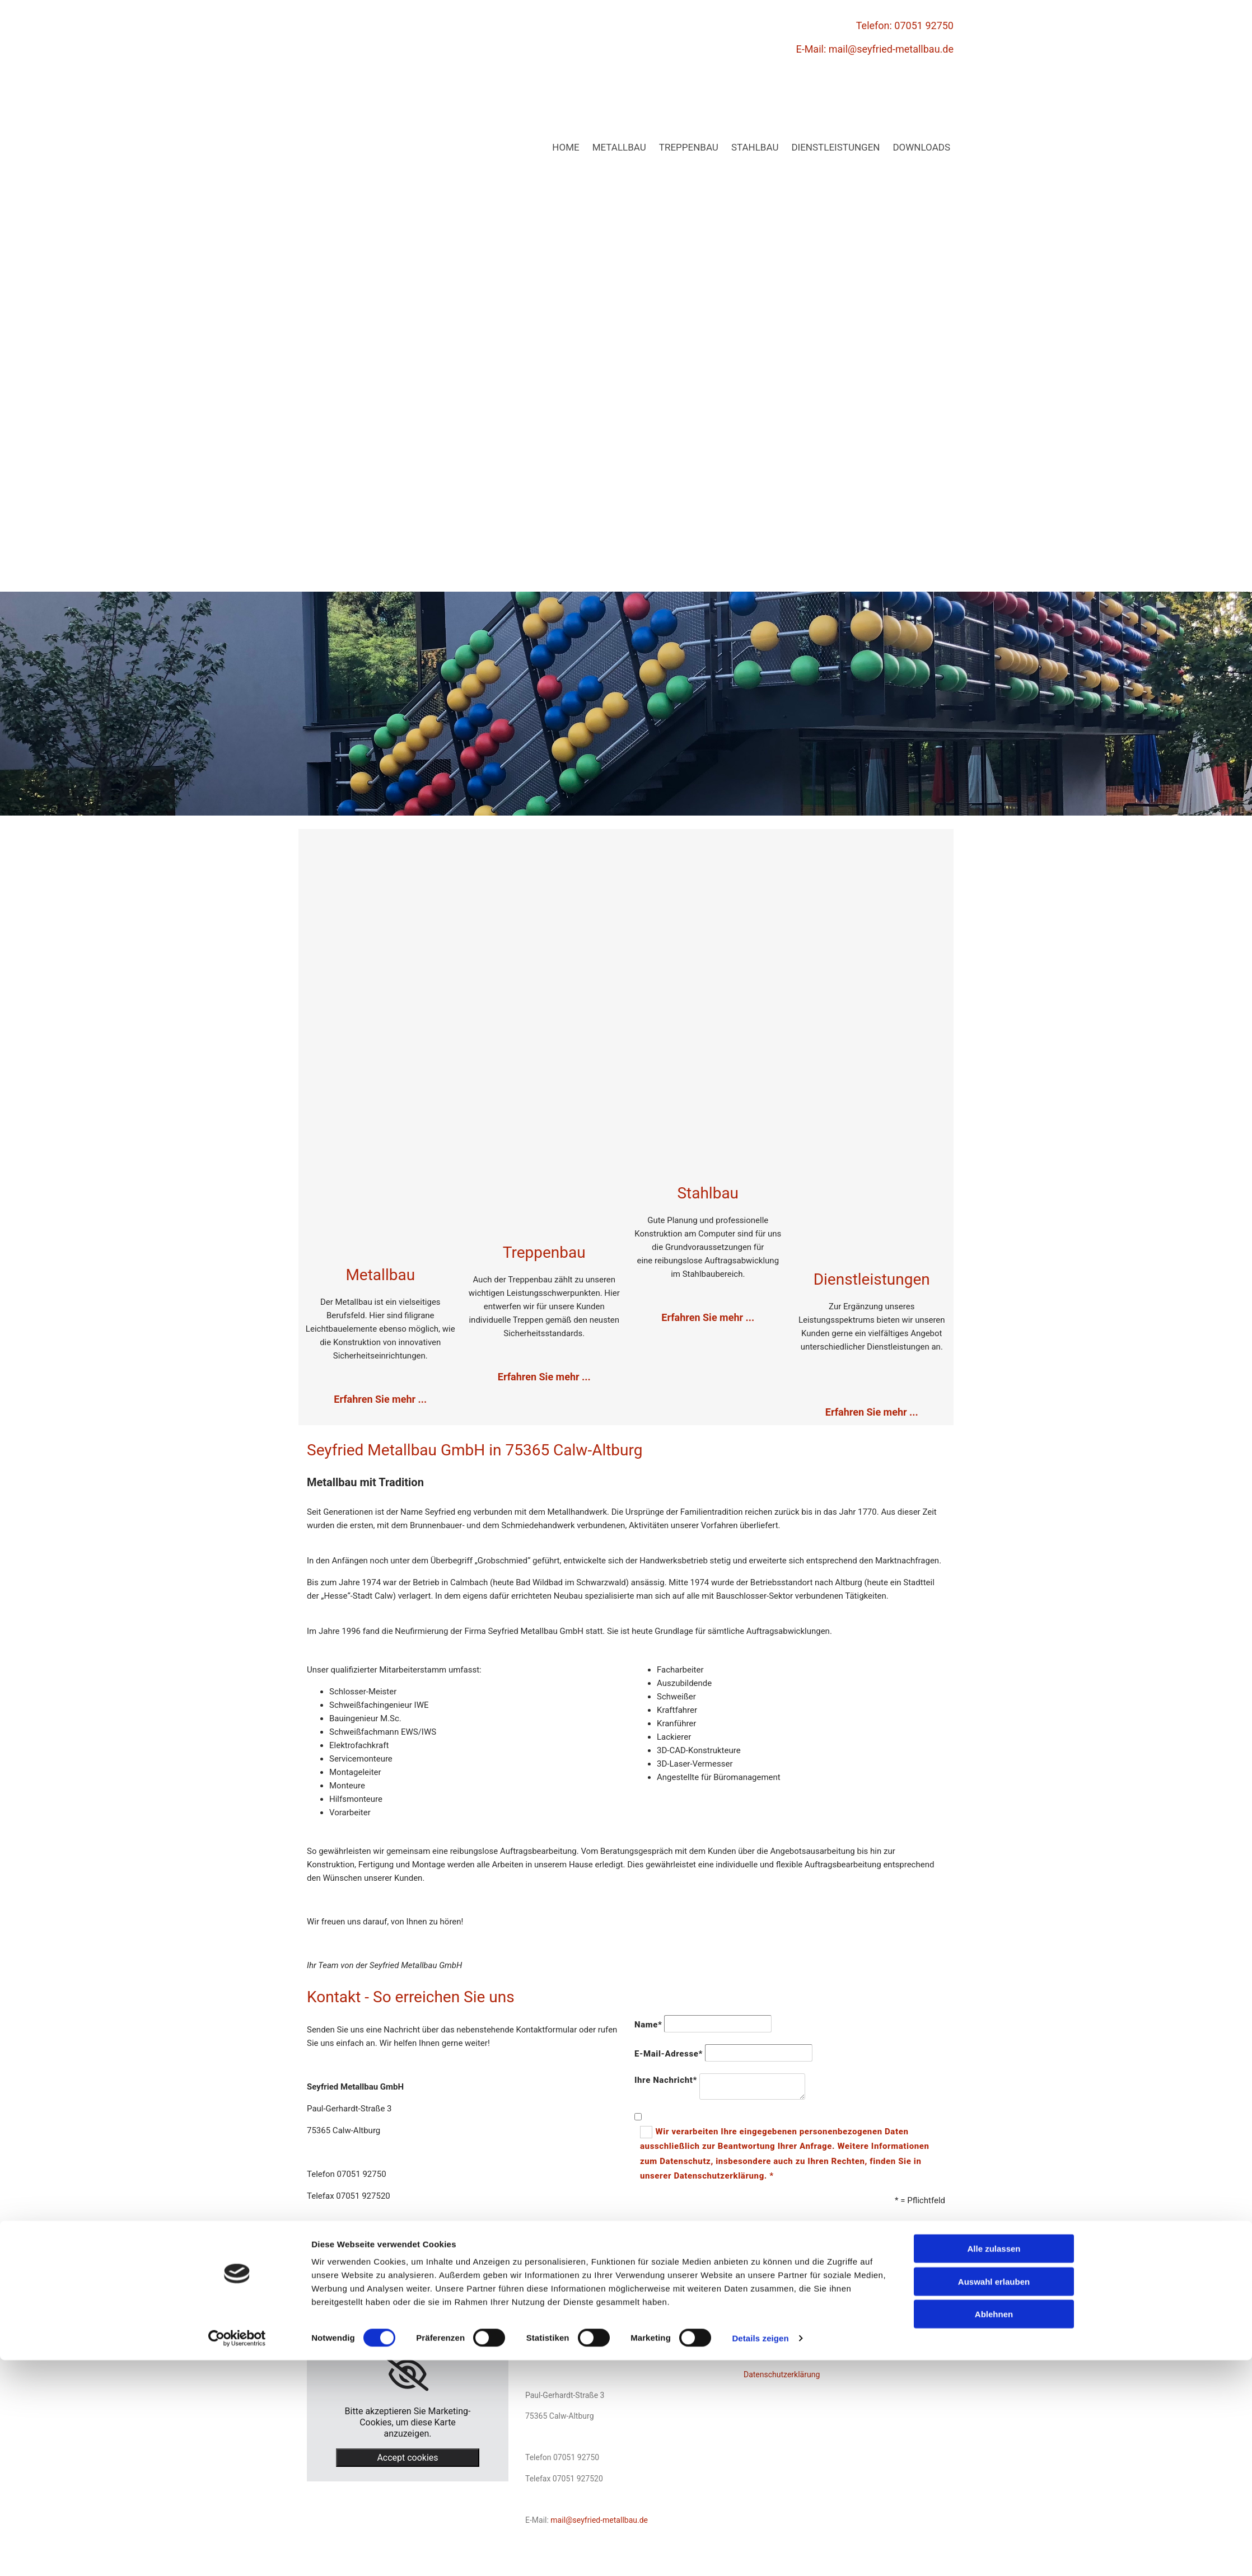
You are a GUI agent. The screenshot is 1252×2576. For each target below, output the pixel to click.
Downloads (921, 147)
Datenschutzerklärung (782, 2374)
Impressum (763, 2353)
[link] (407, 2374)
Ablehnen (994, 2530)
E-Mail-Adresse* (668, 2054)
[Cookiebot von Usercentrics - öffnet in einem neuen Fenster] (237, 2554)
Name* (648, 2025)
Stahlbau (755, 147)
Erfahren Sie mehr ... (544, 1377)
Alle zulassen (993, 2464)
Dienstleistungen (835, 147)
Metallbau (619, 147)
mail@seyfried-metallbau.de (891, 49)
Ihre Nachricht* (665, 2080)
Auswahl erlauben (994, 2497)
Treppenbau (688, 147)
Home (565, 147)
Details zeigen (760, 2554)
